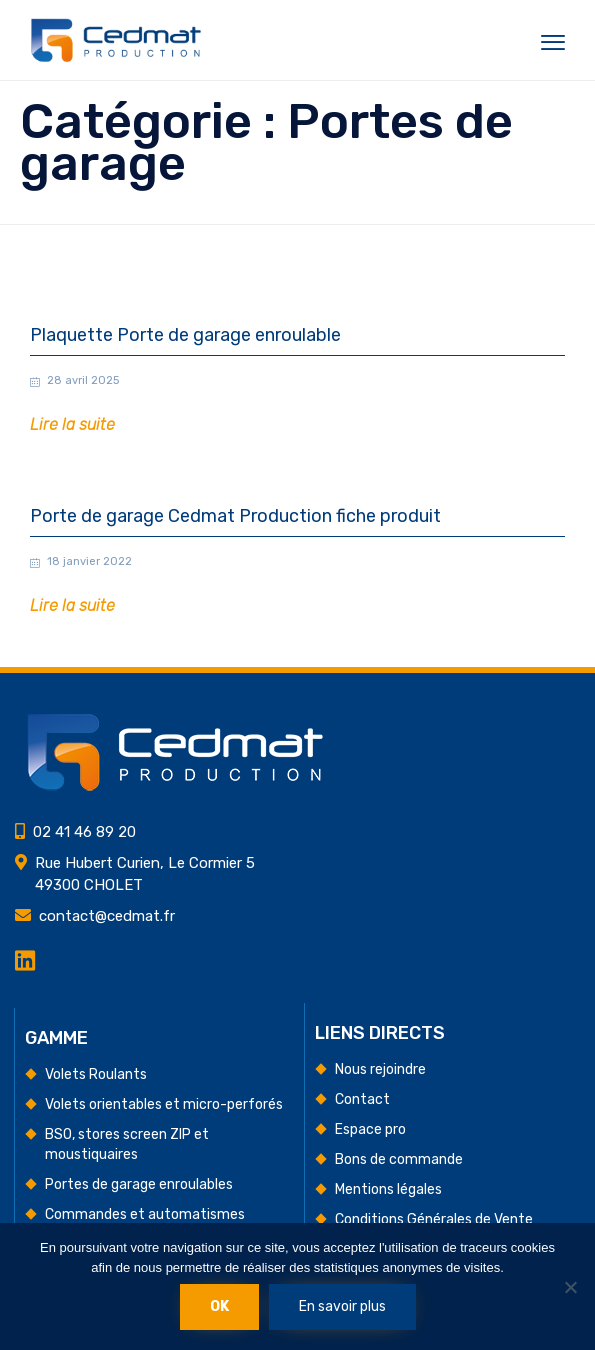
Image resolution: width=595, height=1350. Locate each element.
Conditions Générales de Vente (434, 1219)
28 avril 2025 (83, 380)
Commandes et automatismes (145, 1214)
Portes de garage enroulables (139, 1184)
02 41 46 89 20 (84, 832)
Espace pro (370, 1129)
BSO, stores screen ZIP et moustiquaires (127, 1144)
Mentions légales (388, 1189)
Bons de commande (399, 1159)
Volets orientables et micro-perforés (164, 1104)
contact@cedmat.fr (107, 916)
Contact (362, 1099)
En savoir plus (342, 1306)
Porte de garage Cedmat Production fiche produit (235, 516)
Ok (219, 1306)
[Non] (570, 1287)
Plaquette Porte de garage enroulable (185, 335)
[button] (72, 425)
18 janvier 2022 (89, 561)
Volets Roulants (96, 1074)
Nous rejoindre (380, 1069)
